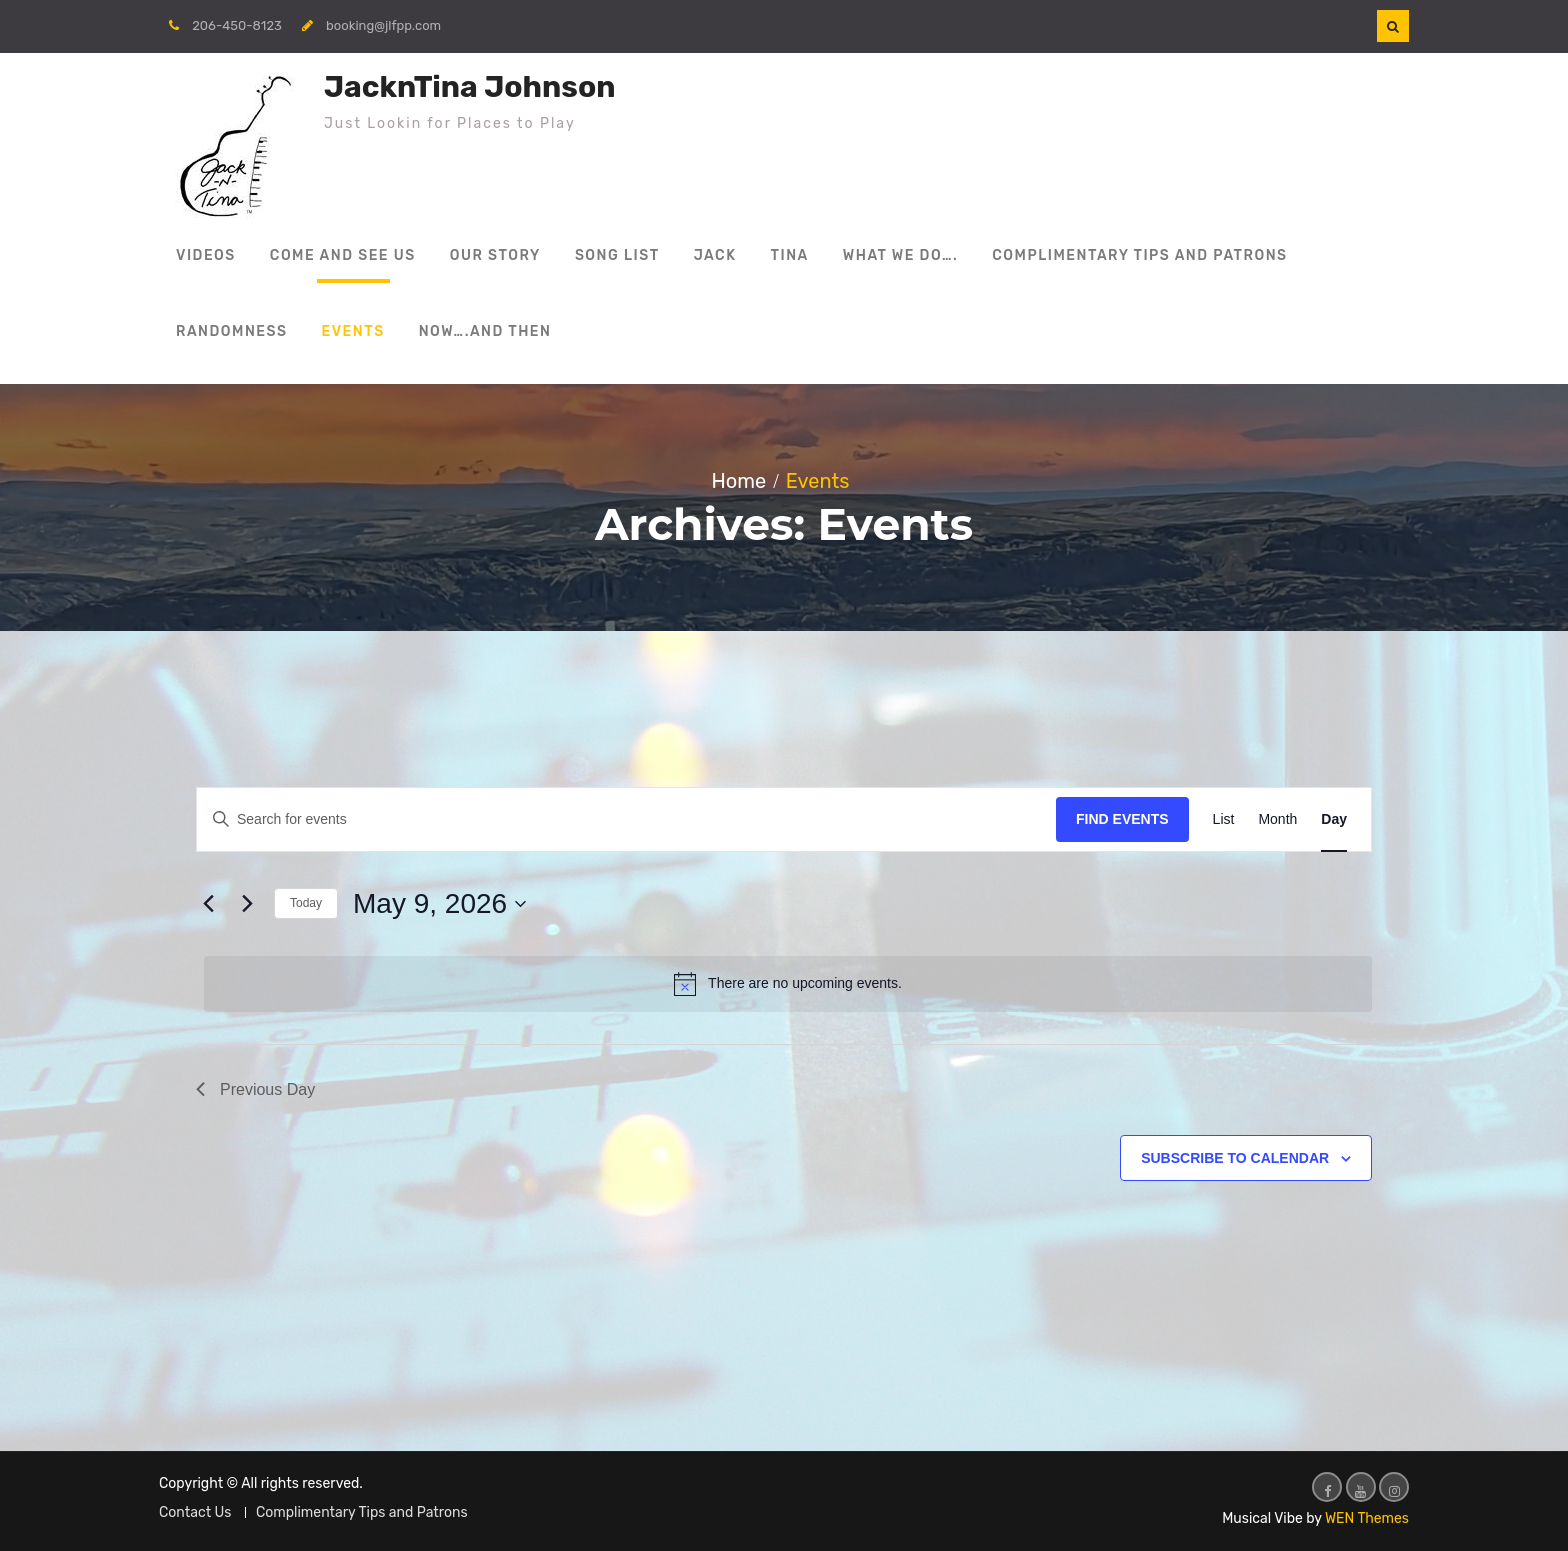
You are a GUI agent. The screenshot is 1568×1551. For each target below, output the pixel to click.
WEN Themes (1367, 1518)
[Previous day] (208, 904)
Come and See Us (343, 255)
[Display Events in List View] (1224, 819)
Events (353, 331)
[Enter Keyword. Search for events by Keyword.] (626, 819)
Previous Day (255, 1089)
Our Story (495, 255)
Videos (206, 255)
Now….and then (485, 331)
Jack (715, 255)
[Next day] (247, 904)
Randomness (232, 331)
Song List (617, 255)
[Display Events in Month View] (1277, 819)
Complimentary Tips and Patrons (1139, 255)
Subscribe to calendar (1235, 1158)
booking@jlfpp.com (383, 25)
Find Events (1122, 819)
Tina (790, 255)
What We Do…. (901, 255)
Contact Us (195, 1512)
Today (306, 903)
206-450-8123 (237, 25)
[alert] (788, 984)
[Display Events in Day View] (1334, 819)
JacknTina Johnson (469, 87)
